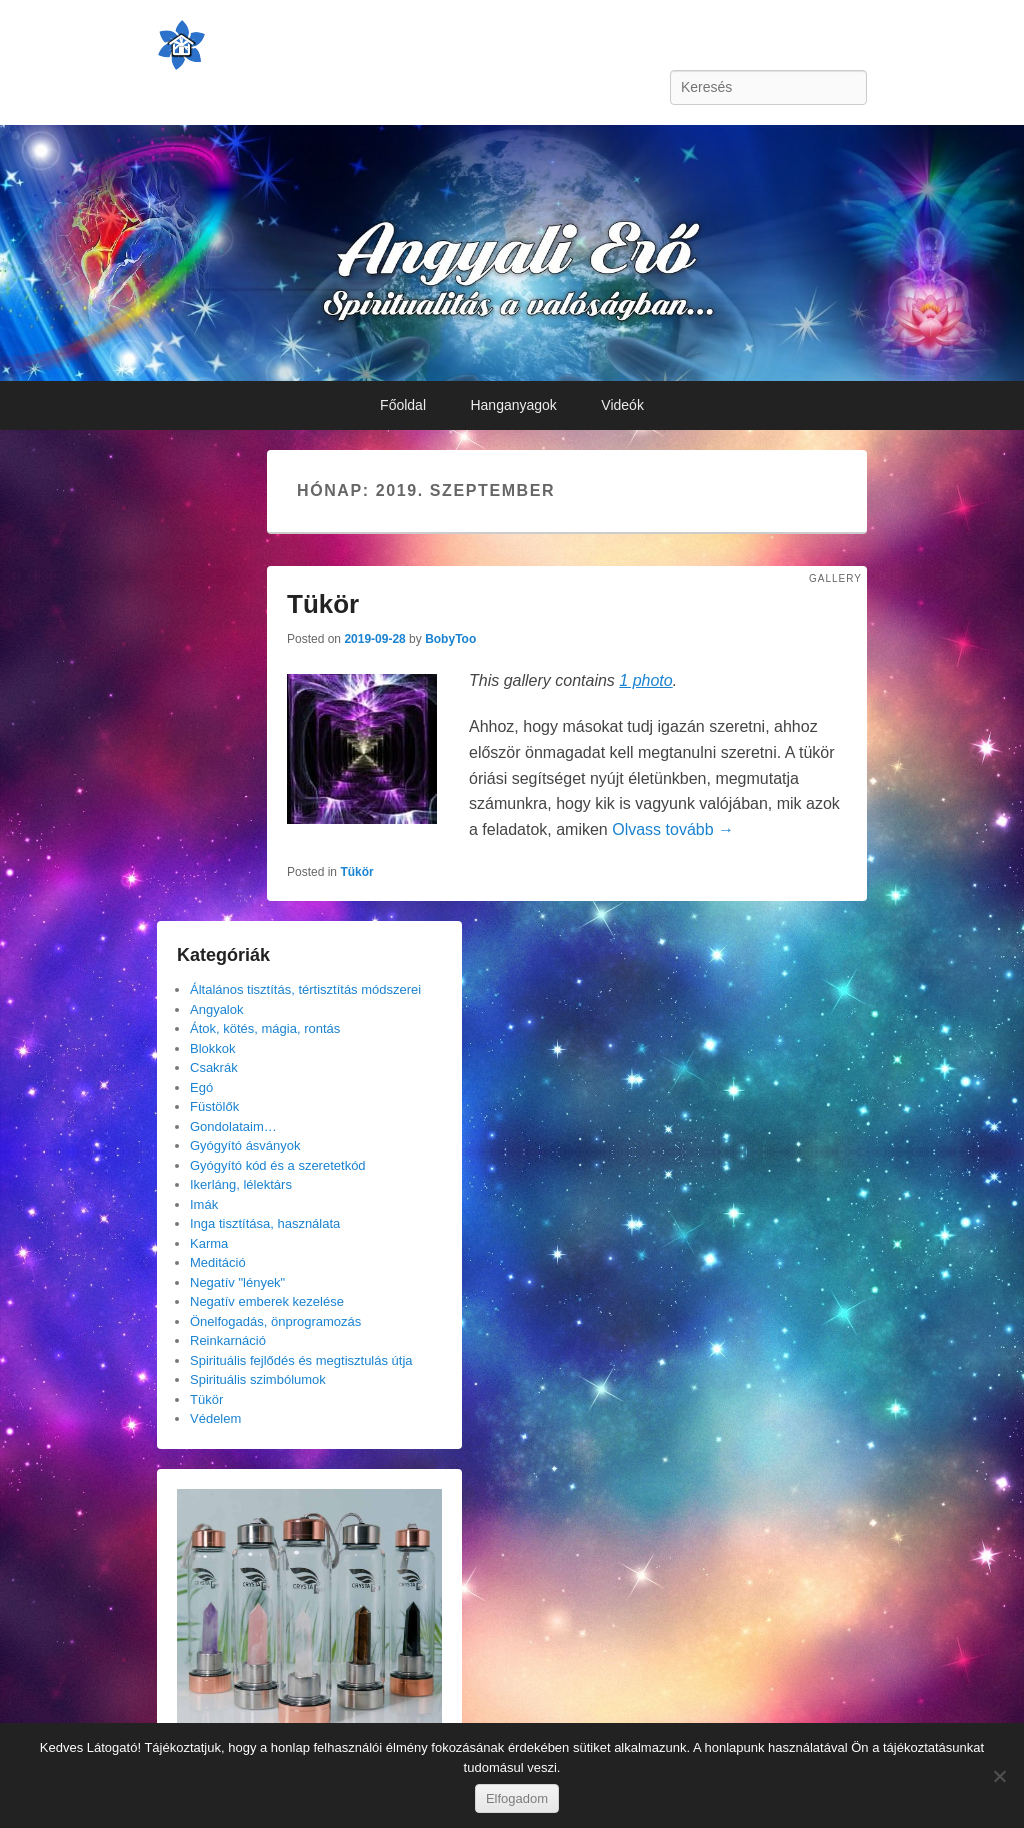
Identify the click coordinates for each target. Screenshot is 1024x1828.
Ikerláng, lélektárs (241, 1184)
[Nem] (999, 1776)
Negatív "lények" (237, 1282)
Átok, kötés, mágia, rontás (265, 1028)
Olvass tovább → (673, 829)
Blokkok (213, 1048)
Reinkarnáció (228, 1340)
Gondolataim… (233, 1126)
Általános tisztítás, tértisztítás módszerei (305, 989)
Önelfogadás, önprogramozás (275, 1321)
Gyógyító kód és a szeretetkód (278, 1165)
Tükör (323, 604)
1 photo (645, 680)
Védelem (215, 1418)
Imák (204, 1204)
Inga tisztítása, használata (265, 1223)
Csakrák (214, 1067)
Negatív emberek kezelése (267, 1301)
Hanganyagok (513, 405)
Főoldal (403, 405)
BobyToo (450, 639)
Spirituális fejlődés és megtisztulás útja (301, 1360)
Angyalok (216, 1009)
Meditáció (218, 1262)
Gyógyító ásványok (245, 1145)
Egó (201, 1087)
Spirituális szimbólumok (258, 1379)
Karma (209, 1243)
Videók (622, 405)
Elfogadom (517, 1798)
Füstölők (214, 1106)
